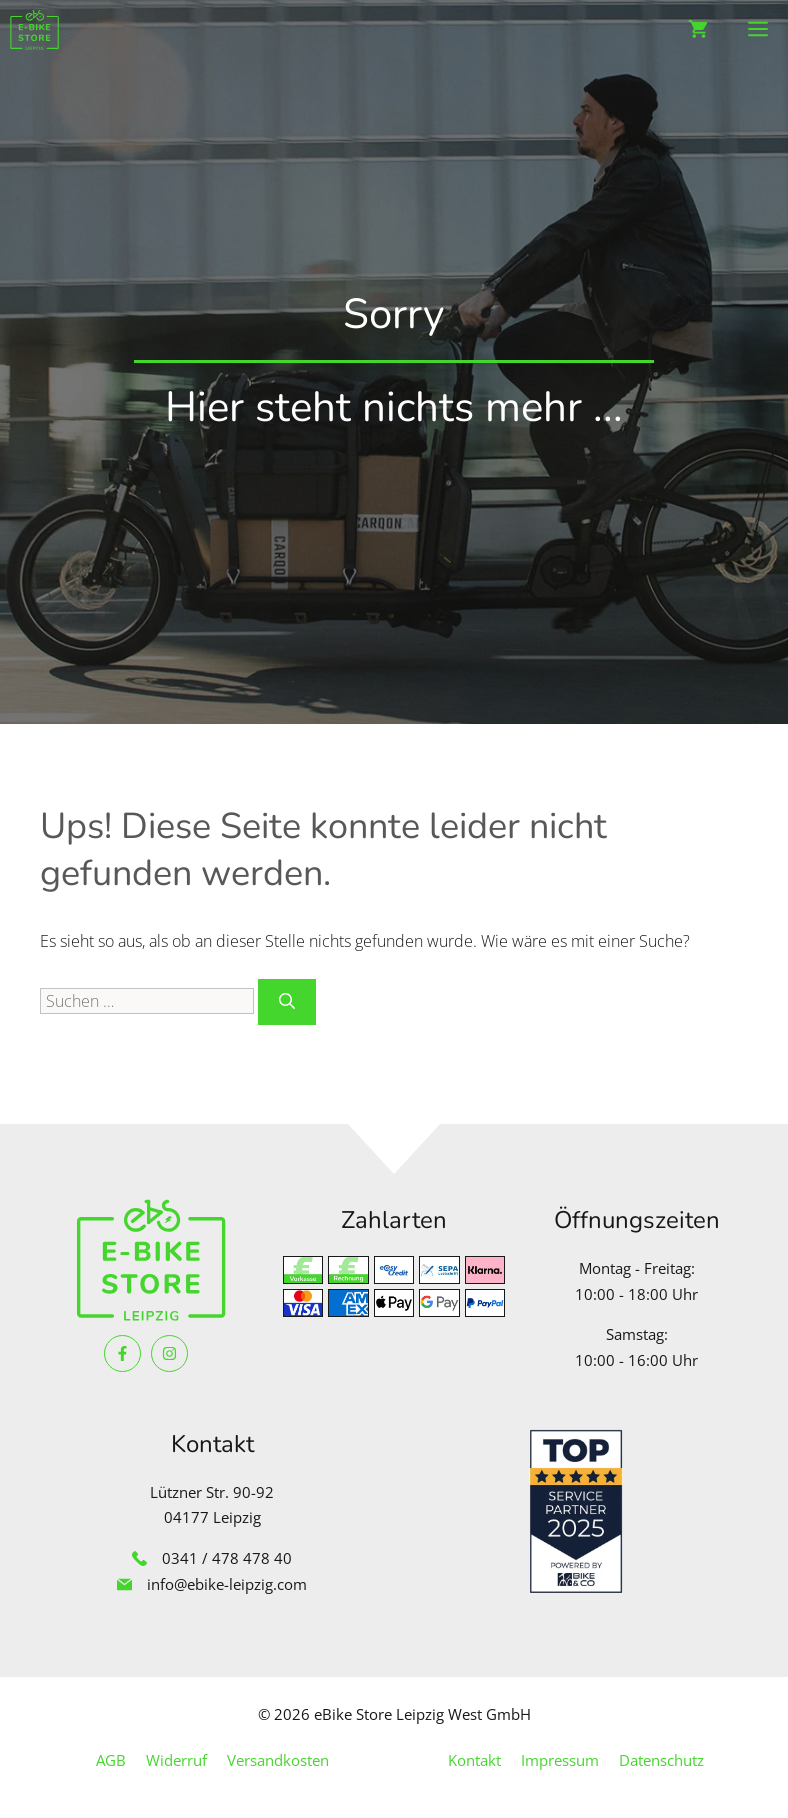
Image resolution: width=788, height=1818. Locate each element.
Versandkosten (278, 1760)
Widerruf (176, 1760)
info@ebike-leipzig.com (227, 1584)
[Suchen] (287, 1002)
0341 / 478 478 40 (227, 1558)
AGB (111, 1760)
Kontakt (474, 1760)
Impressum (560, 1760)
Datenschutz (661, 1760)
